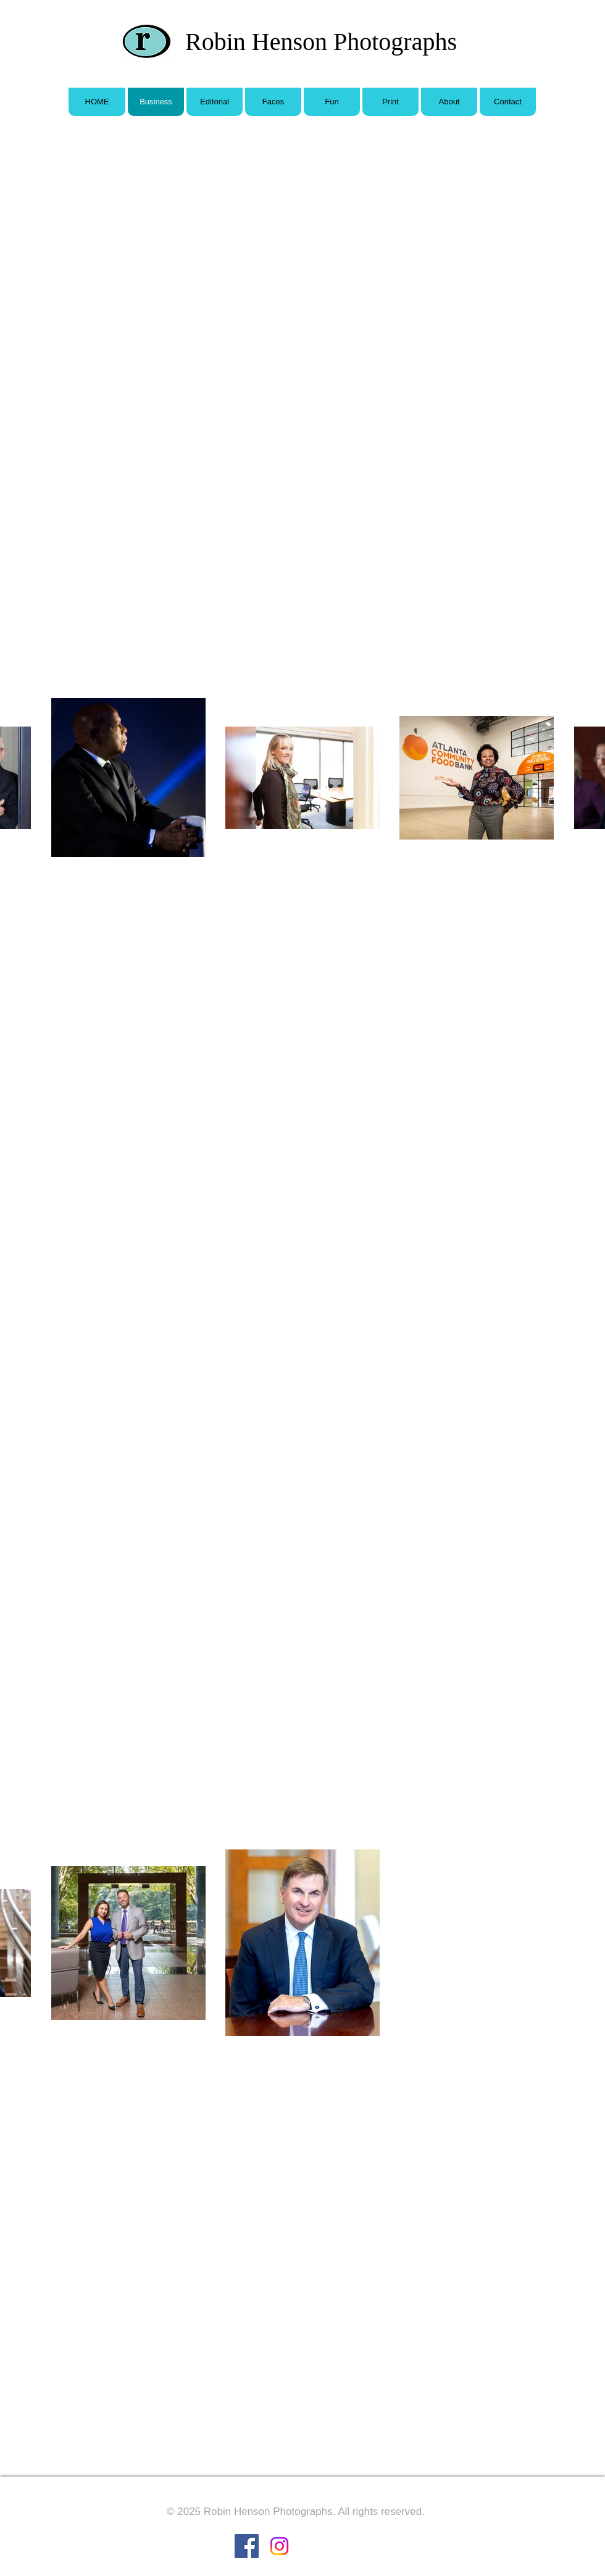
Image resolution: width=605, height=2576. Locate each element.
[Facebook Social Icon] (247, 2546)
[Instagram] (279, 2546)
